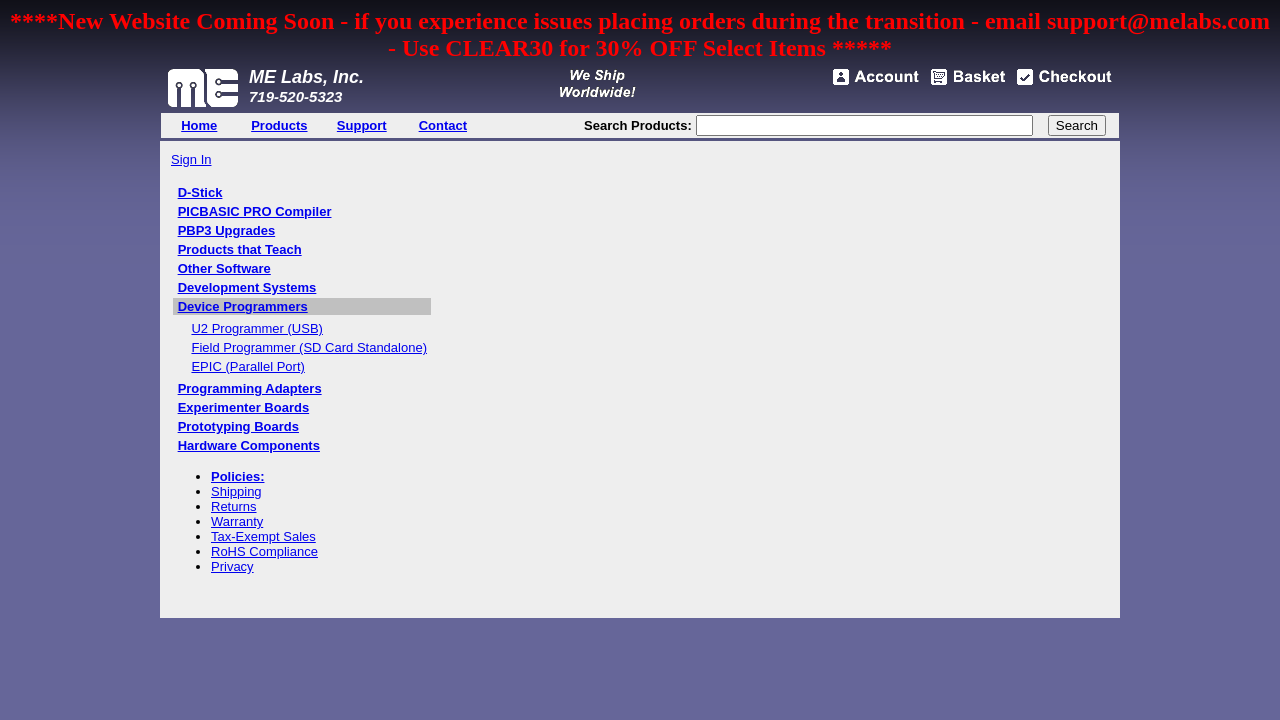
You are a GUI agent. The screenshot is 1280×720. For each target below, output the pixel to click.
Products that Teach (240, 249)
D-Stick (200, 192)
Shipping (236, 491)
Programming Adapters (250, 388)
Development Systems (247, 287)
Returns (234, 506)
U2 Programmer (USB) (256, 328)
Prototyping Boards (238, 426)
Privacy (232, 566)
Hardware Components (249, 445)
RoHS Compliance (264, 551)
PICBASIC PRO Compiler (255, 211)
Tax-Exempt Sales (263, 536)
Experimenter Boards (244, 407)
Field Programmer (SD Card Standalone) (309, 347)
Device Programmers (243, 306)
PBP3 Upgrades (227, 230)
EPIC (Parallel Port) (247, 366)
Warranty (237, 521)
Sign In (191, 159)
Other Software (224, 268)
